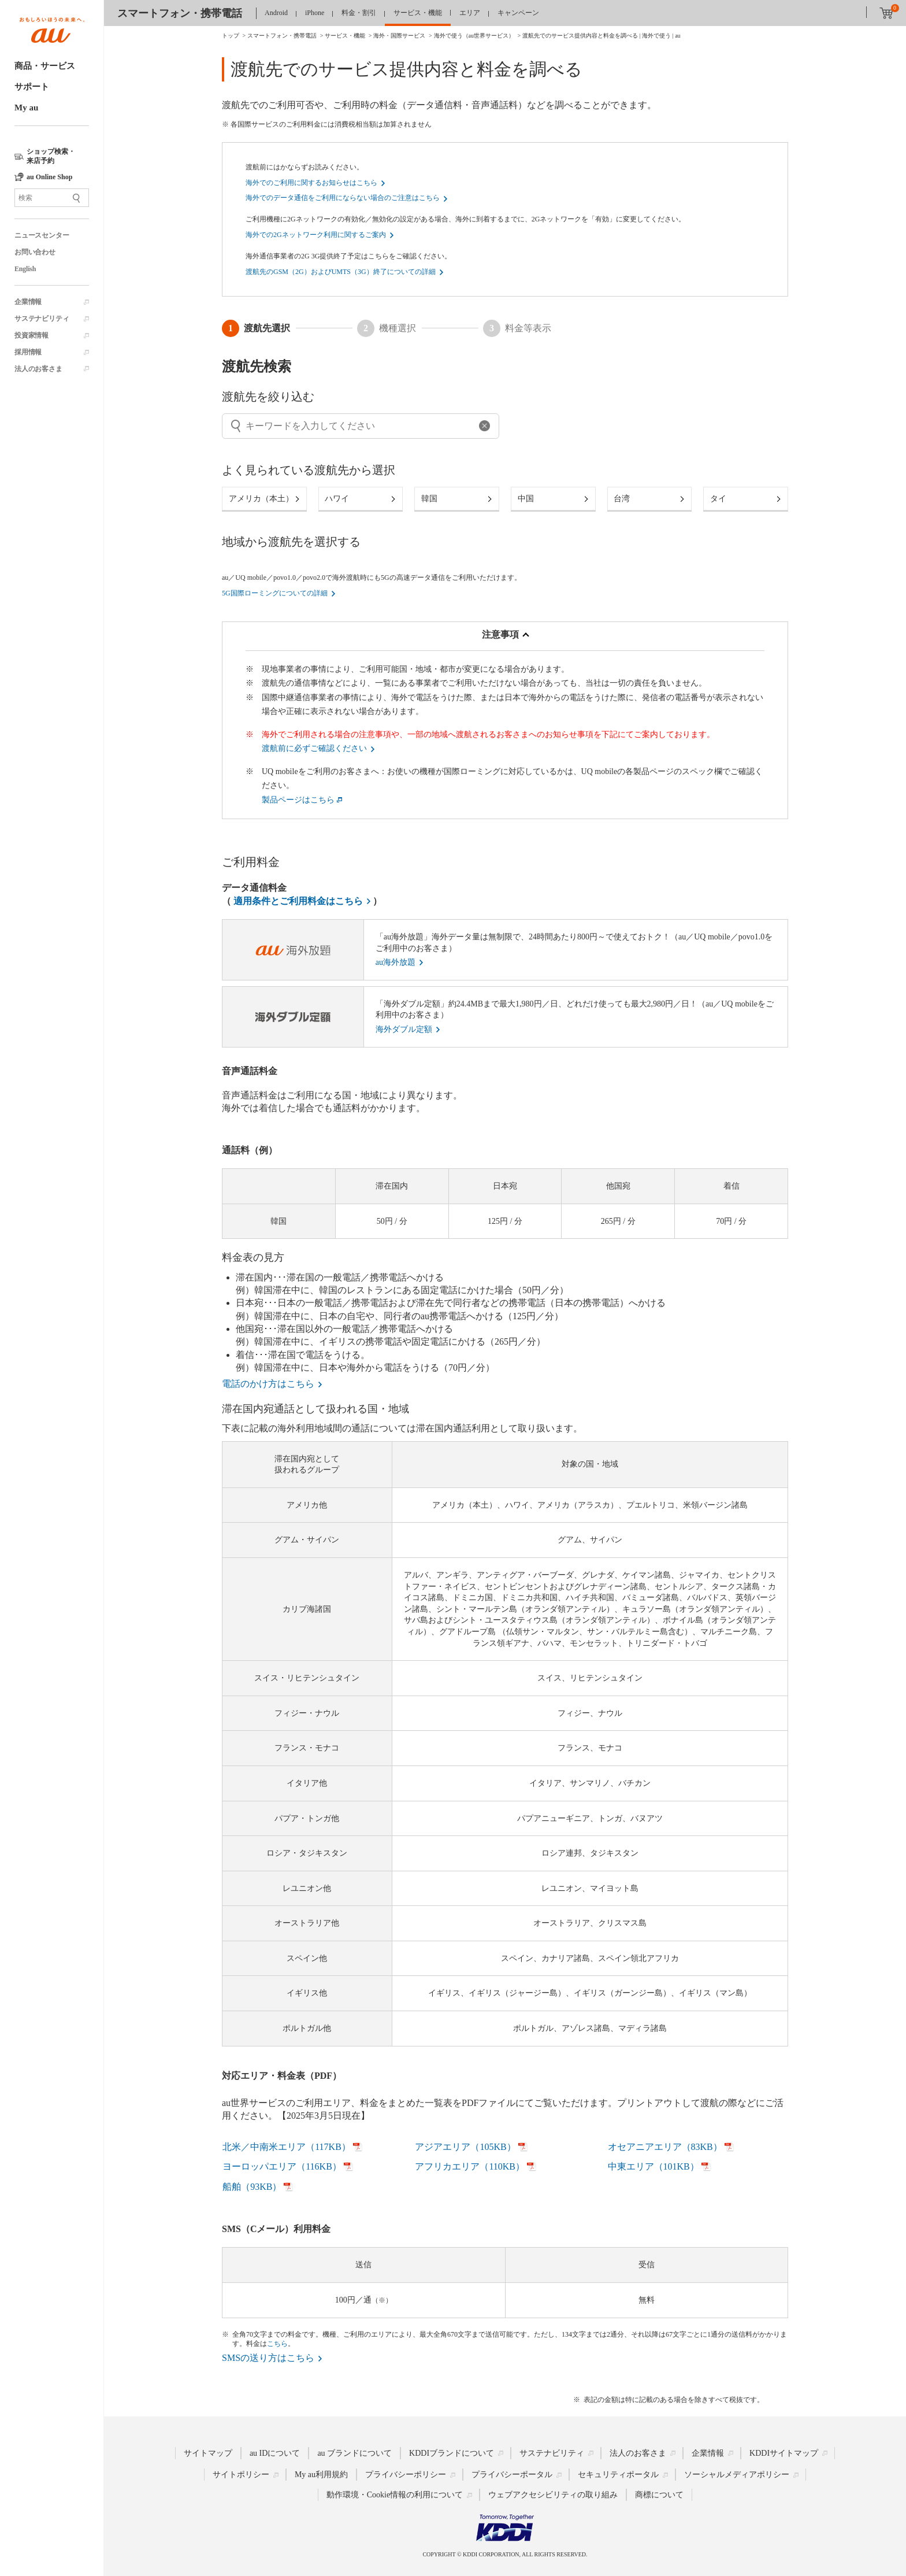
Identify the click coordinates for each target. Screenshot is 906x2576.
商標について (659, 2494)
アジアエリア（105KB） (465, 2147)
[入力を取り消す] (235, 426)
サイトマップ (208, 2453)
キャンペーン (518, 13)
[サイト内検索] (51, 197)
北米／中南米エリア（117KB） (286, 2147)
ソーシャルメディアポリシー (736, 2474)
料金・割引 (358, 13)
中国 (526, 498)
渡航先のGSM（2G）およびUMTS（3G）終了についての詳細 (341, 272)
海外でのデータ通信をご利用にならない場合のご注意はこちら (343, 198)
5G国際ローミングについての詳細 (275, 593)
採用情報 (28, 352)
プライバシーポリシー (405, 2474)
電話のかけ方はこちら (268, 1384)
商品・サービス (44, 66)
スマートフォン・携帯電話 (179, 13)
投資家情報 (31, 335)
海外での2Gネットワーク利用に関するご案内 (316, 235)
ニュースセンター (41, 235)
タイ (718, 498)
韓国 (429, 498)
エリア (469, 13)
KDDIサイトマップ (783, 2453)
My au (26, 107)
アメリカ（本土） (261, 498)
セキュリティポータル (618, 2474)
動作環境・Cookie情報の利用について (394, 2494)
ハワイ (337, 498)
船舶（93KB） (251, 2187)
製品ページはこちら (298, 799)
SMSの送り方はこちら (268, 2358)
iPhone (314, 13)
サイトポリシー (241, 2474)
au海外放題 (395, 962)
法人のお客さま (38, 369)
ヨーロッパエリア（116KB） (281, 2166)
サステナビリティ (41, 318)
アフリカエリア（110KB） (470, 2166)
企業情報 (28, 302)
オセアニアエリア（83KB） (665, 2147)
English (25, 269)
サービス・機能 (417, 13)
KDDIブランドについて (451, 2453)
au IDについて (275, 2453)
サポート (31, 86)
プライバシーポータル (511, 2474)
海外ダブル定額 (404, 1029)
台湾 (622, 498)
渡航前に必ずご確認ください (314, 748)
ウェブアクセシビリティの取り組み (553, 2494)
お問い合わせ (34, 252)
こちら (277, 2344)
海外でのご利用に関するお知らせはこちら (311, 183)
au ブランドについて (354, 2453)
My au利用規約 (321, 2474)
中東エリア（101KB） (653, 2166)
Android (276, 13)
